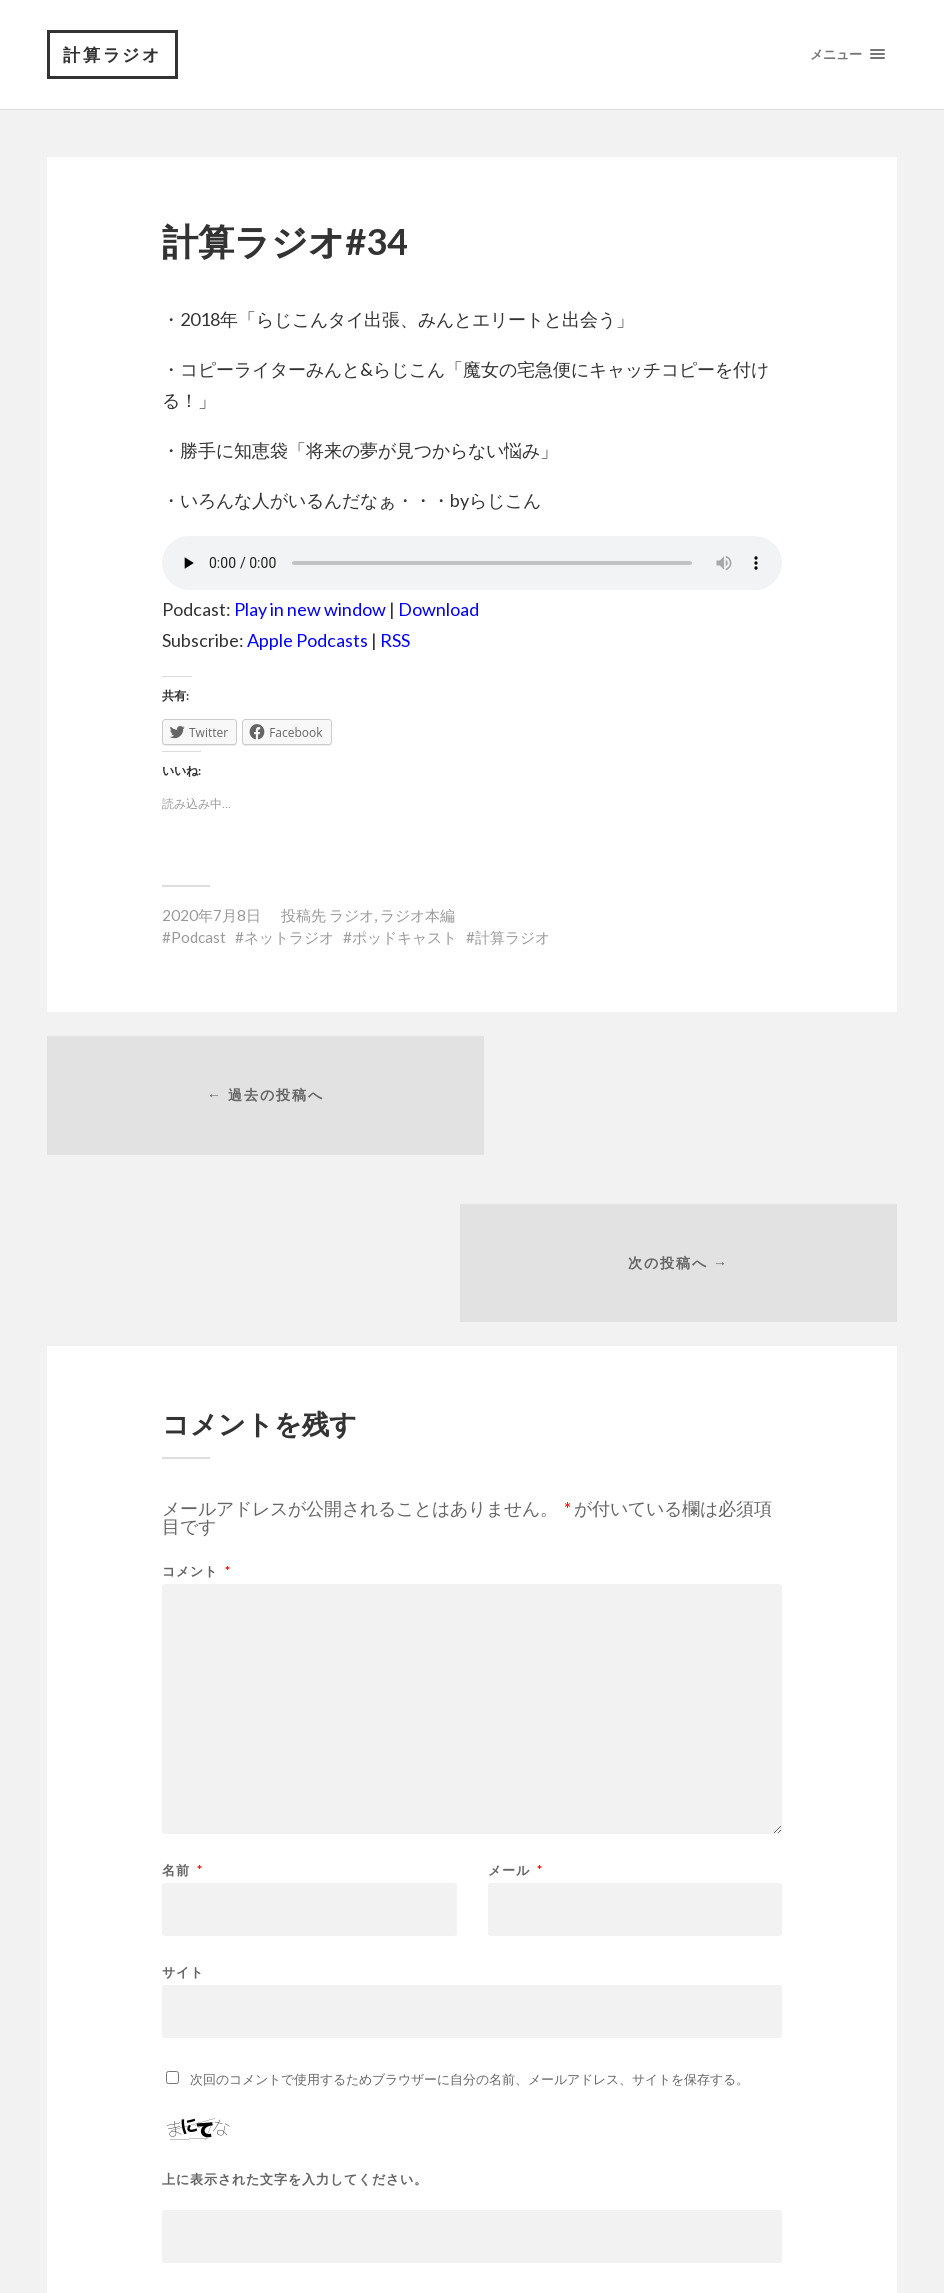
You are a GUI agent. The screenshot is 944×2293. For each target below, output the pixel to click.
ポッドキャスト (404, 938)
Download (438, 610)
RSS (395, 641)
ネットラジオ (289, 938)
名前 (182, 1707)
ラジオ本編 (417, 916)
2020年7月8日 (211, 916)
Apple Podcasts (307, 641)
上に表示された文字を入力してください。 (295, 2016)
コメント (196, 1408)
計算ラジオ (113, 54)
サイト (183, 1808)
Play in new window (310, 610)
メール (515, 1707)
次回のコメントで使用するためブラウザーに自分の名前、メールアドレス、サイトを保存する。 (469, 1916)
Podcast (198, 938)
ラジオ (351, 916)
